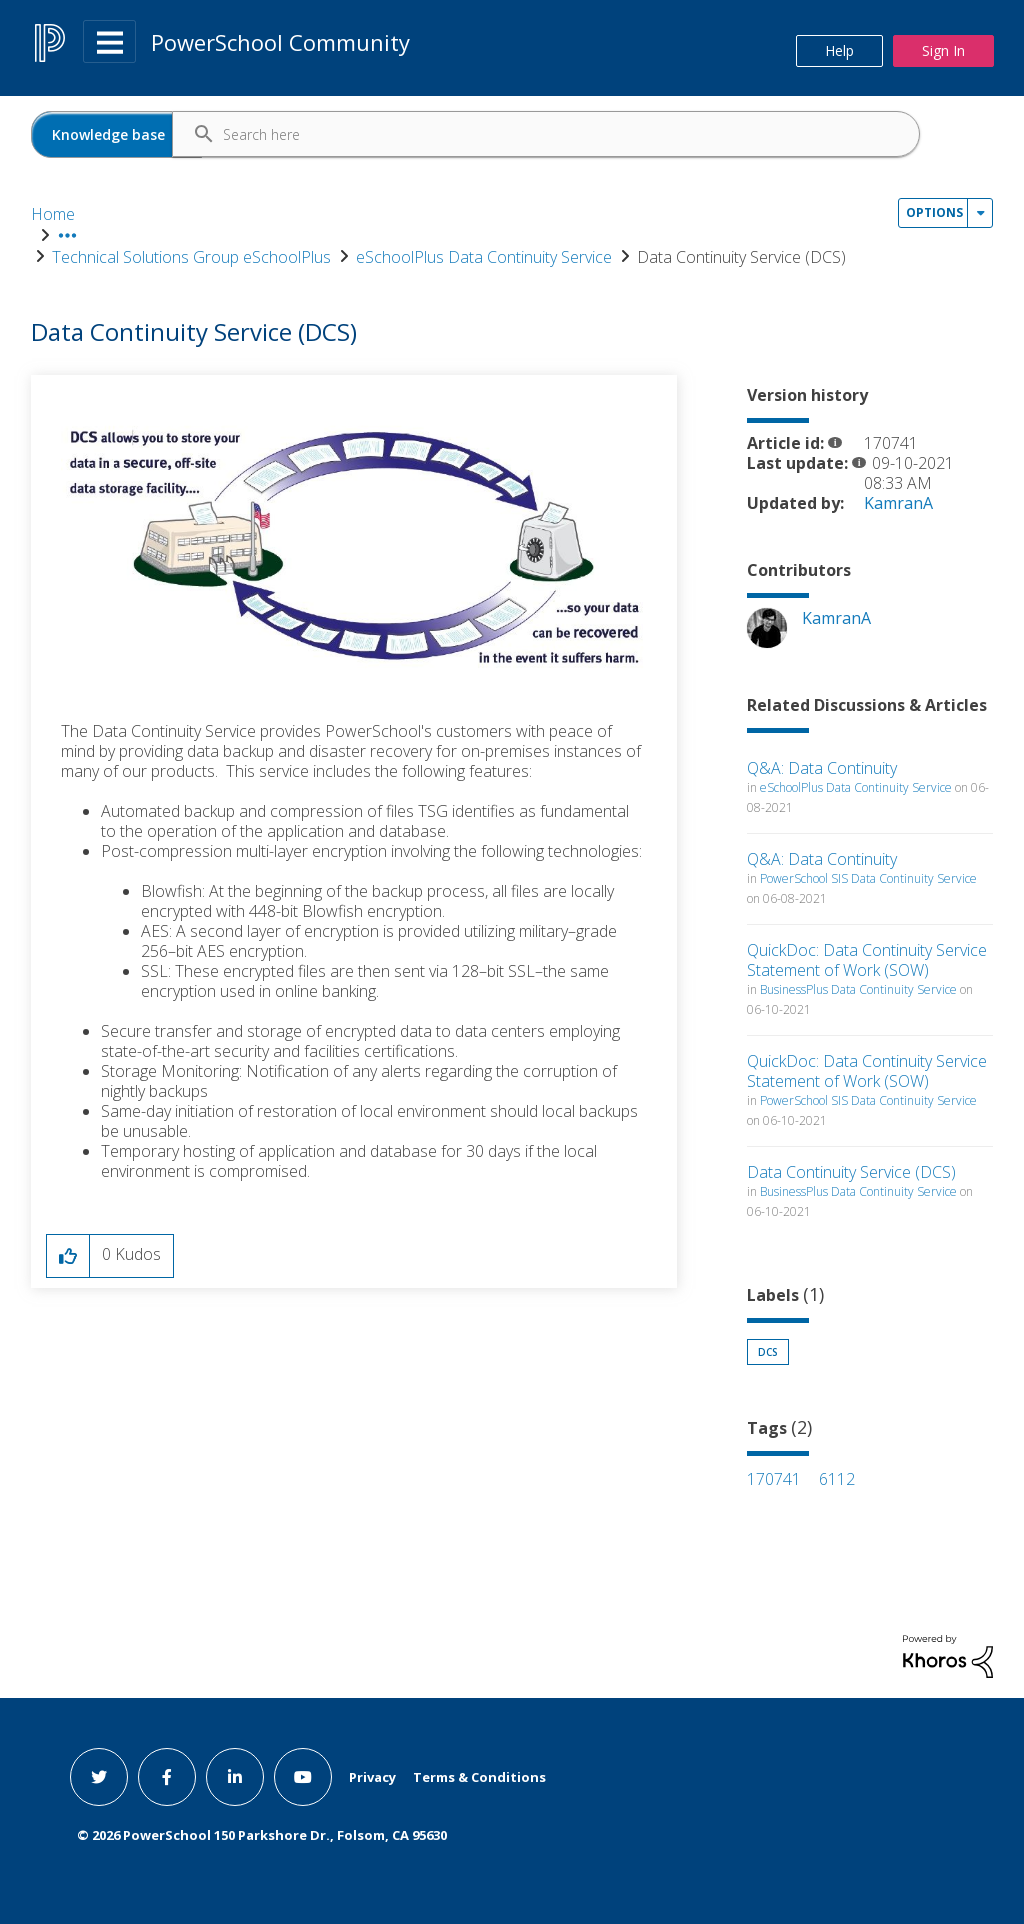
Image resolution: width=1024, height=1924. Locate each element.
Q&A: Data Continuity (822, 765)
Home (53, 214)
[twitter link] (99, 1773)
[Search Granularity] (116, 134)
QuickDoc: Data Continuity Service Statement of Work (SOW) (867, 957)
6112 (837, 1476)
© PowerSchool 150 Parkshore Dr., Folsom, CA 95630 (262, 1831)
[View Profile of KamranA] (898, 500)
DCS (768, 1349)
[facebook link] (167, 1773)
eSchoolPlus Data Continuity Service (580, 214)
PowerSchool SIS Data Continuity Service (868, 875)
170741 (774, 1476)
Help (839, 50)
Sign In (943, 50)
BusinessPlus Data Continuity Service (858, 986)
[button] (354, 545)
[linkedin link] (235, 1773)
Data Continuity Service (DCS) (851, 1169)
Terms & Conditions (479, 1773)
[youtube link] (303, 1773)
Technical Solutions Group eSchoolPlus (287, 214)
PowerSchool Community (280, 42)
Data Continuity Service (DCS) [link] (837, 214)
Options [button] (934, 265)
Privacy (372, 1773)
